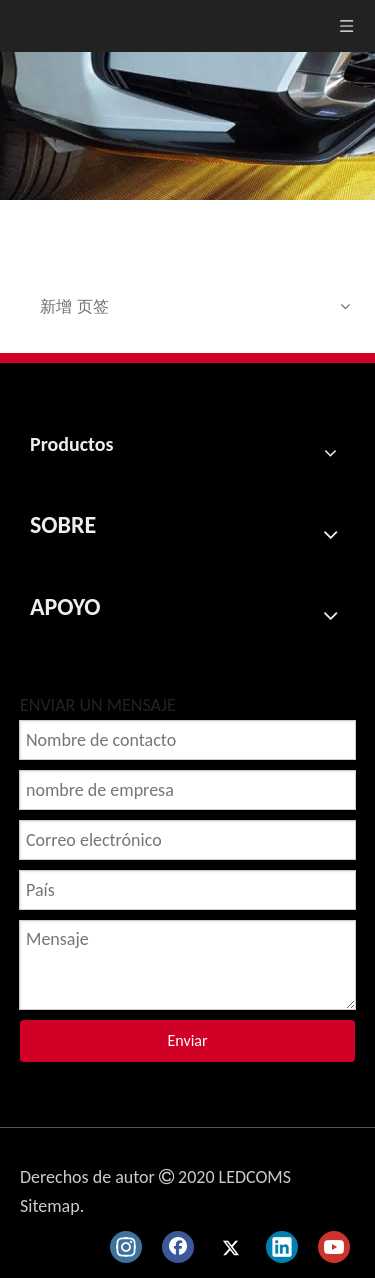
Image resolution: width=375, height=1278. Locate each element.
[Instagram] (126, 1247)
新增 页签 (74, 306)
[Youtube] (334, 1247)
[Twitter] (230, 1247)
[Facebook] (178, 1247)
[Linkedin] (282, 1247)
